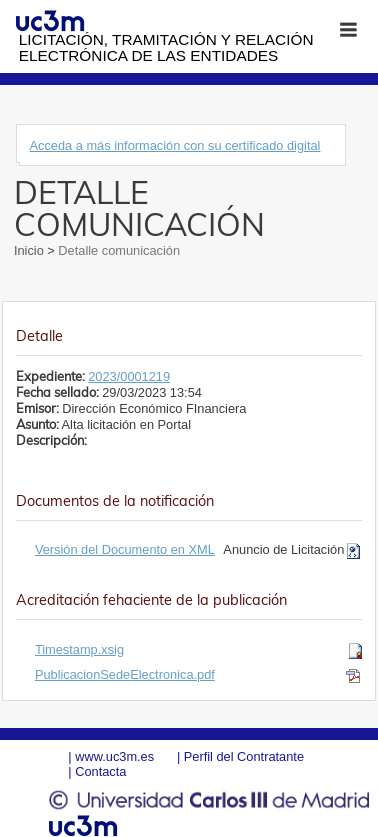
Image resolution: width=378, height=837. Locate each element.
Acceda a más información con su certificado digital (174, 145)
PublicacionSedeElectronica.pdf (125, 674)
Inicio (30, 250)
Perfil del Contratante (244, 756)
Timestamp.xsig (79, 649)
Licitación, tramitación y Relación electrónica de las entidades (166, 47)
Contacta (100, 771)
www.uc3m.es (114, 756)
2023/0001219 (129, 376)
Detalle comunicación (117, 250)
